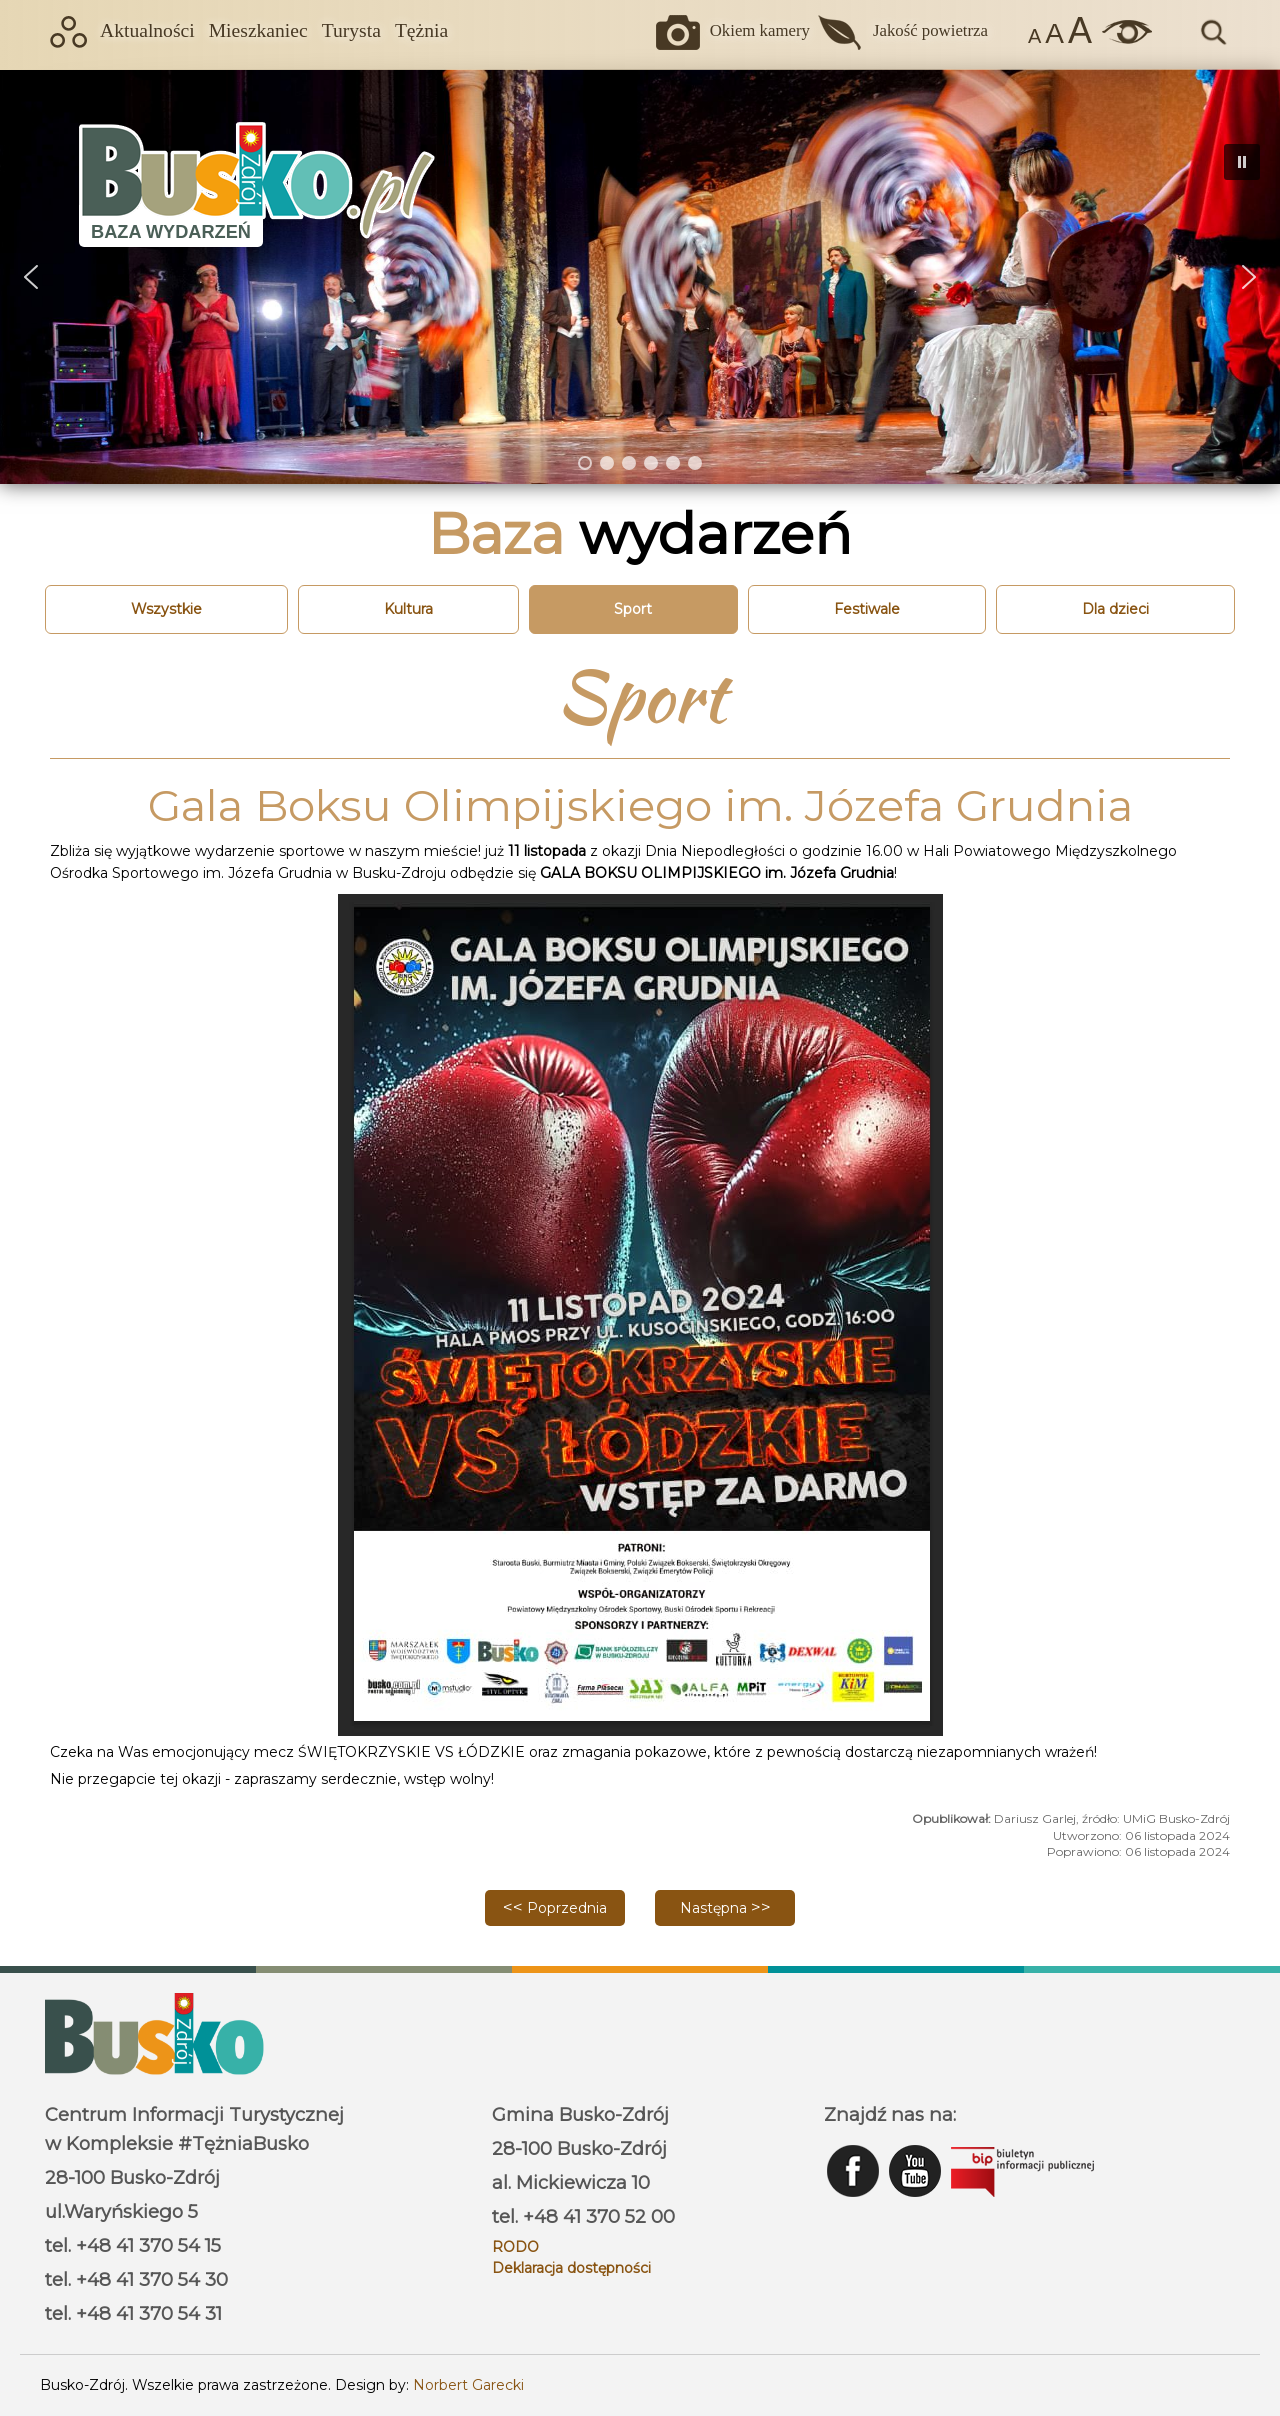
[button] (31, 277)
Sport (633, 609)
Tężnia (421, 30)
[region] (640, 276)
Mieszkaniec (258, 30)
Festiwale (867, 609)
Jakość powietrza (930, 30)
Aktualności (147, 30)
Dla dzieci (1115, 609)
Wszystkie (166, 609)
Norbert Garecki (468, 2385)
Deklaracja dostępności (571, 2268)
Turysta (351, 30)
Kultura (408, 609)
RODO (515, 2247)
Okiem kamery (760, 30)
